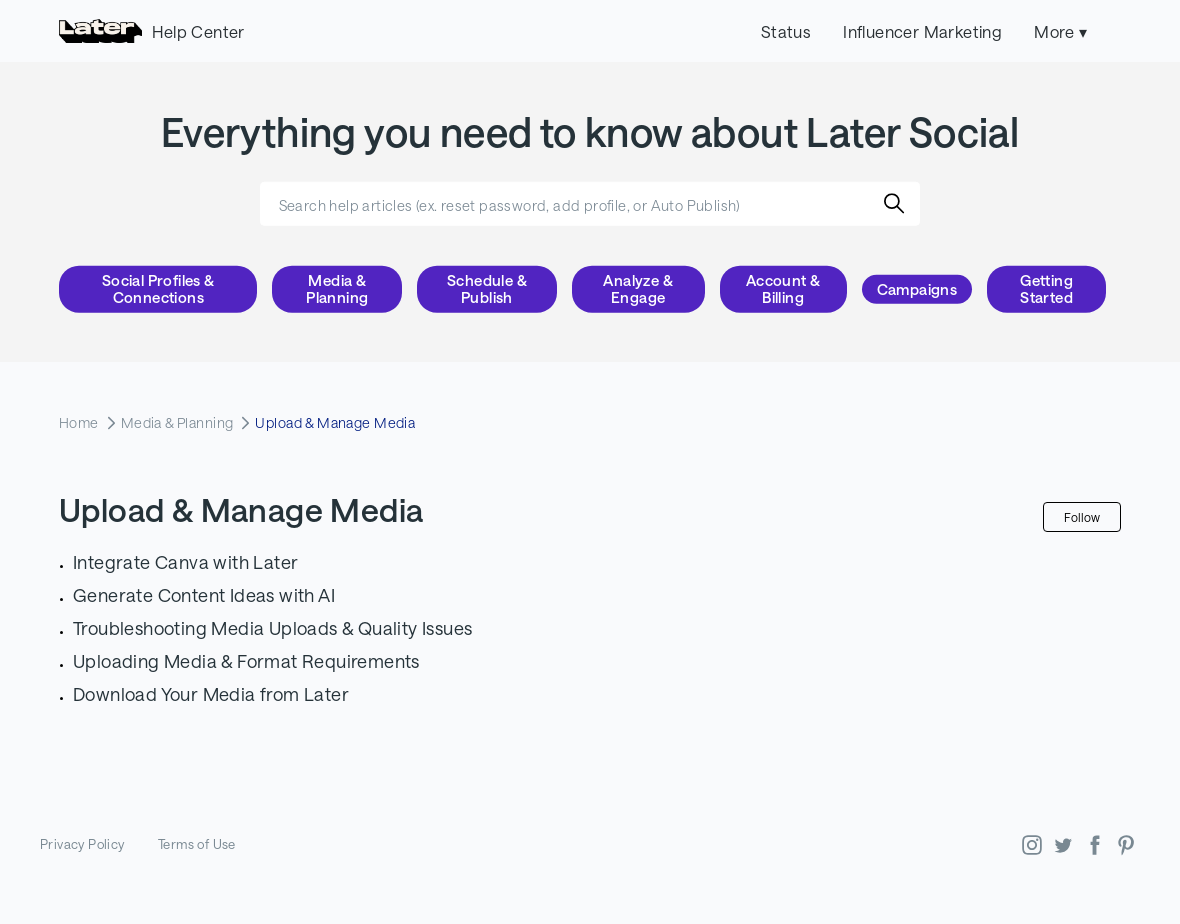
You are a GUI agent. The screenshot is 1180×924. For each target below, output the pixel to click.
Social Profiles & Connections (158, 289)
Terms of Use (197, 844)
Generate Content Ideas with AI (204, 595)
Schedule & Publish (487, 289)
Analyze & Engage (638, 289)
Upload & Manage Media (335, 422)
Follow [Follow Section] (1082, 517)
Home (79, 422)
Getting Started (1046, 289)
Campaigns (917, 288)
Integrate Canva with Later (185, 562)
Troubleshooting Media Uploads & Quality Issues (272, 628)
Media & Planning (337, 289)
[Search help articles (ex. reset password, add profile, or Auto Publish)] (590, 204)
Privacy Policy (82, 844)
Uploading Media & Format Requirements (246, 661)
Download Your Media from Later (211, 694)
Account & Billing (783, 289)
